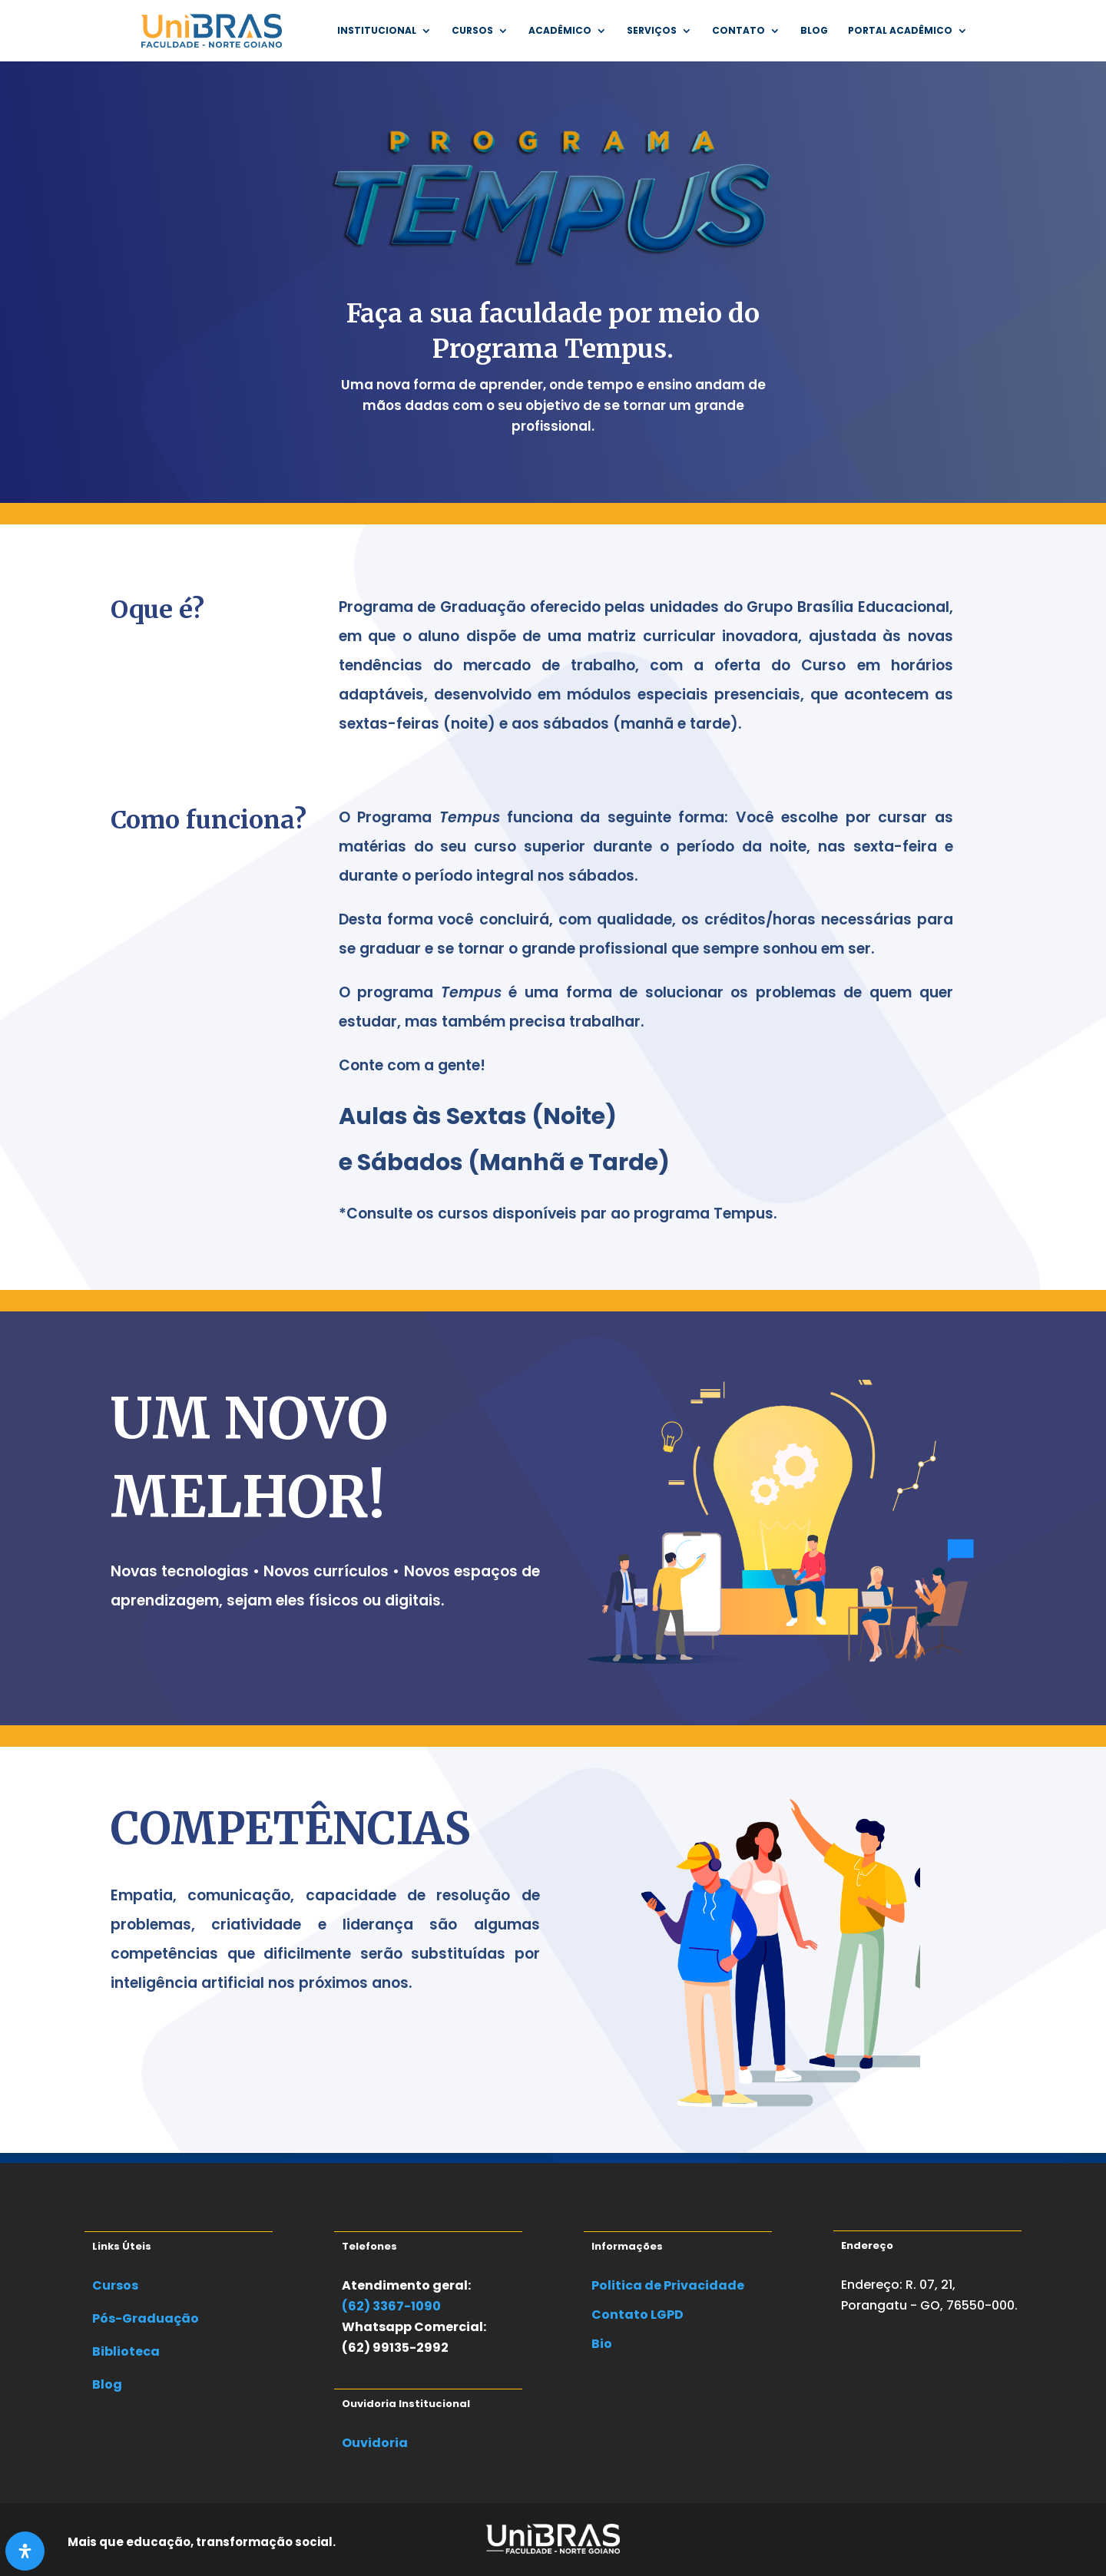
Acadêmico (559, 31)
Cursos (472, 31)
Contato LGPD (637, 2314)
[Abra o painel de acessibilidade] (25, 2551)
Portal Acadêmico (900, 31)
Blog (814, 31)
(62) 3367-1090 (391, 2306)
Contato (738, 31)
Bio (601, 2344)
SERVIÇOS (652, 31)
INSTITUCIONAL (376, 31)
